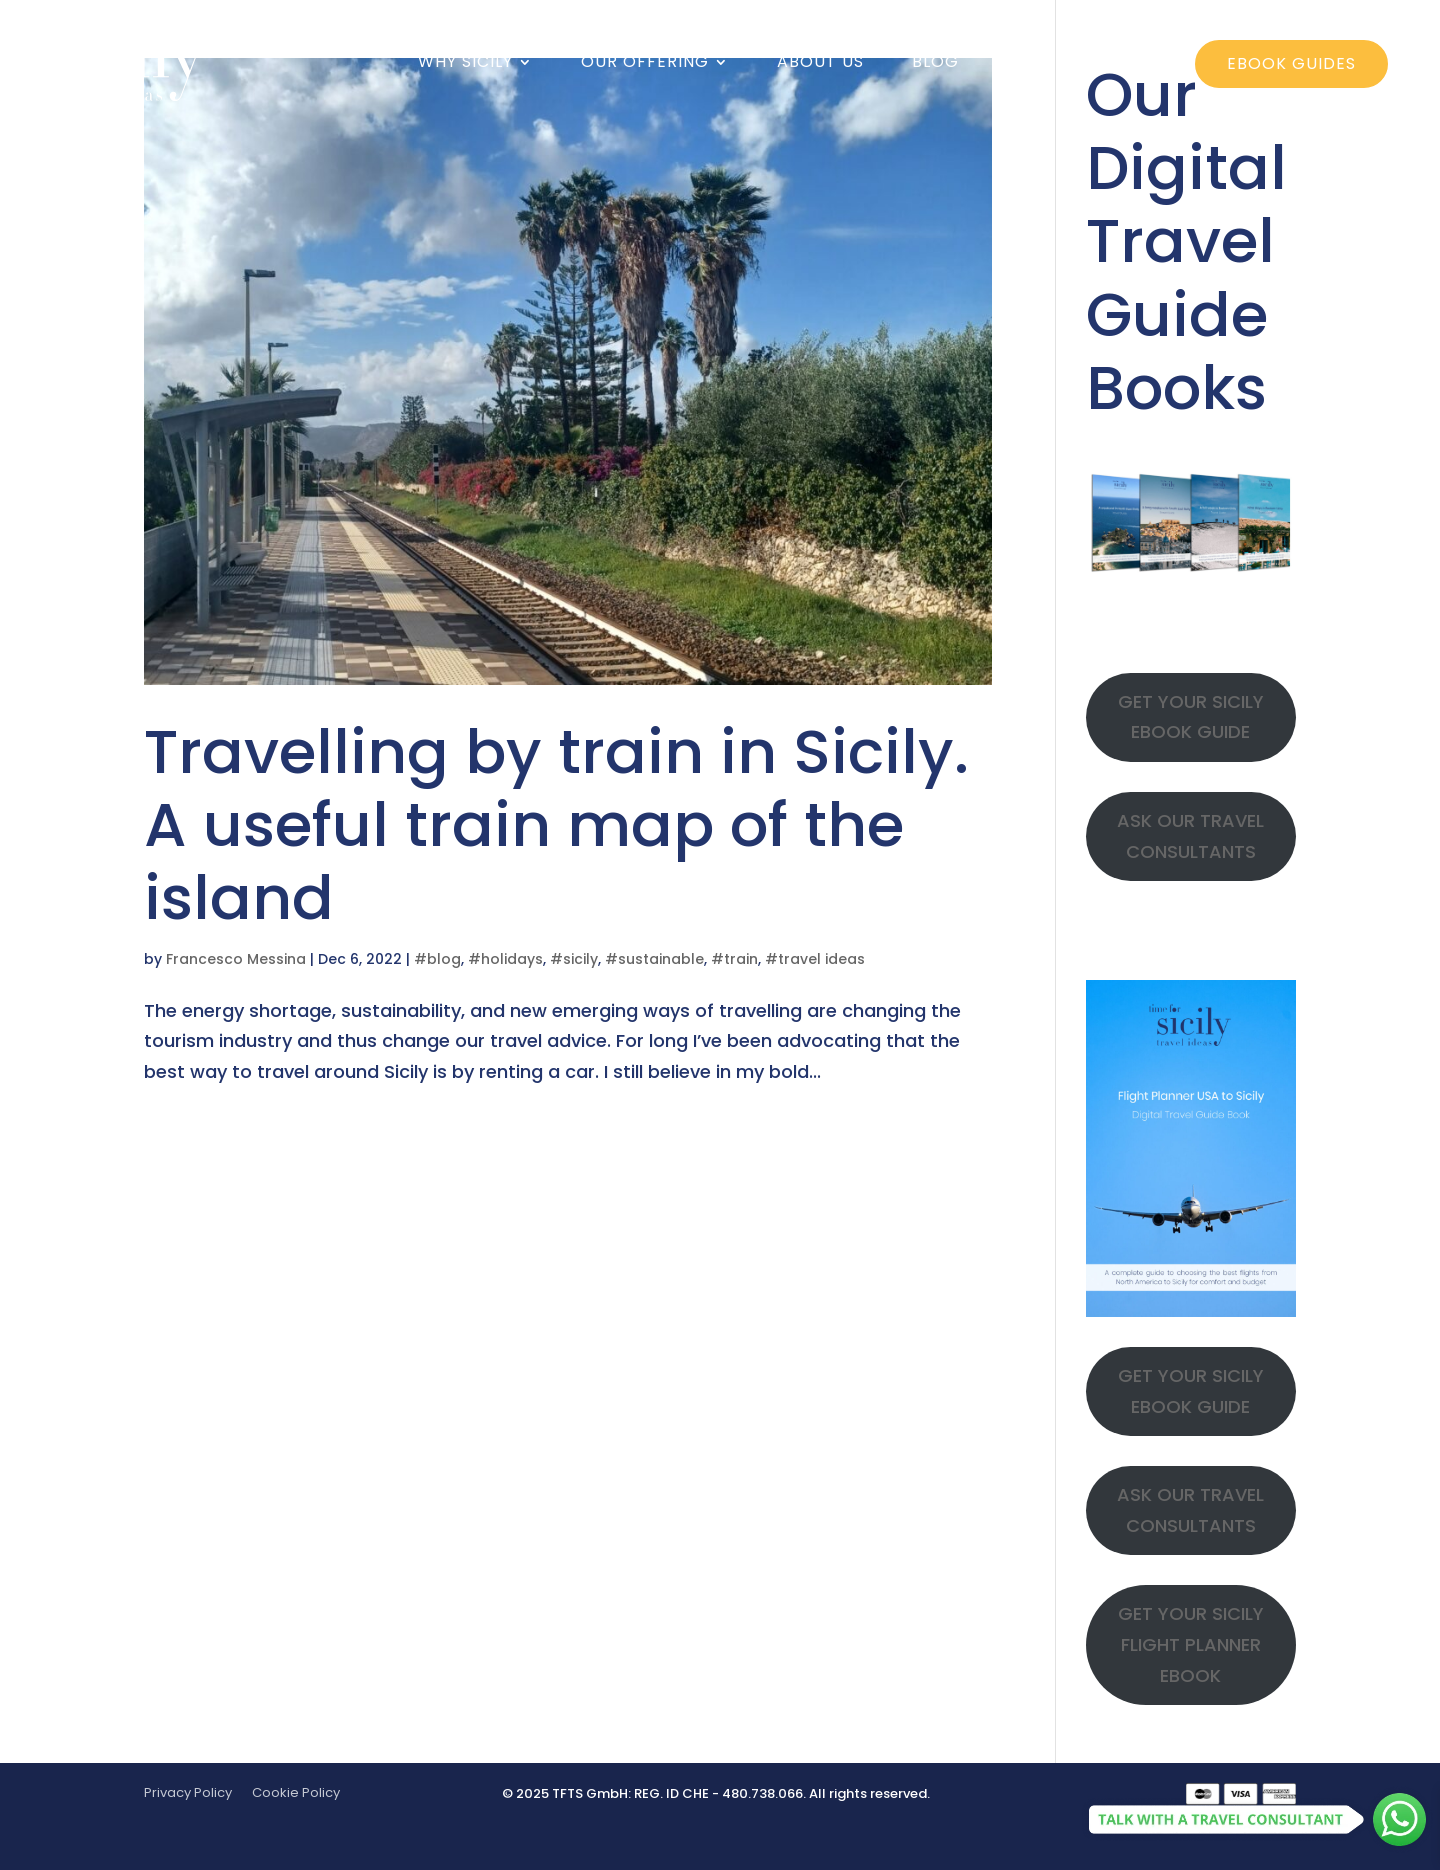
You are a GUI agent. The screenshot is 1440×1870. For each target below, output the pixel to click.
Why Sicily (465, 64)
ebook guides (1291, 63)
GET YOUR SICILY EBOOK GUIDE (1191, 717)
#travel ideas (815, 959)
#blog (437, 959)
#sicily (574, 959)
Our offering (645, 64)
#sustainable (654, 959)
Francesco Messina (236, 959)
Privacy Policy (188, 1792)
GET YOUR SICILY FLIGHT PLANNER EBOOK (1191, 1644)
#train (734, 959)
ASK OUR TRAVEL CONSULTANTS (1190, 836)
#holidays (505, 959)
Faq (1025, 64)
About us (820, 64)
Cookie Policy (296, 1792)
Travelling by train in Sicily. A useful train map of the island (556, 824)
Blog (935, 64)
